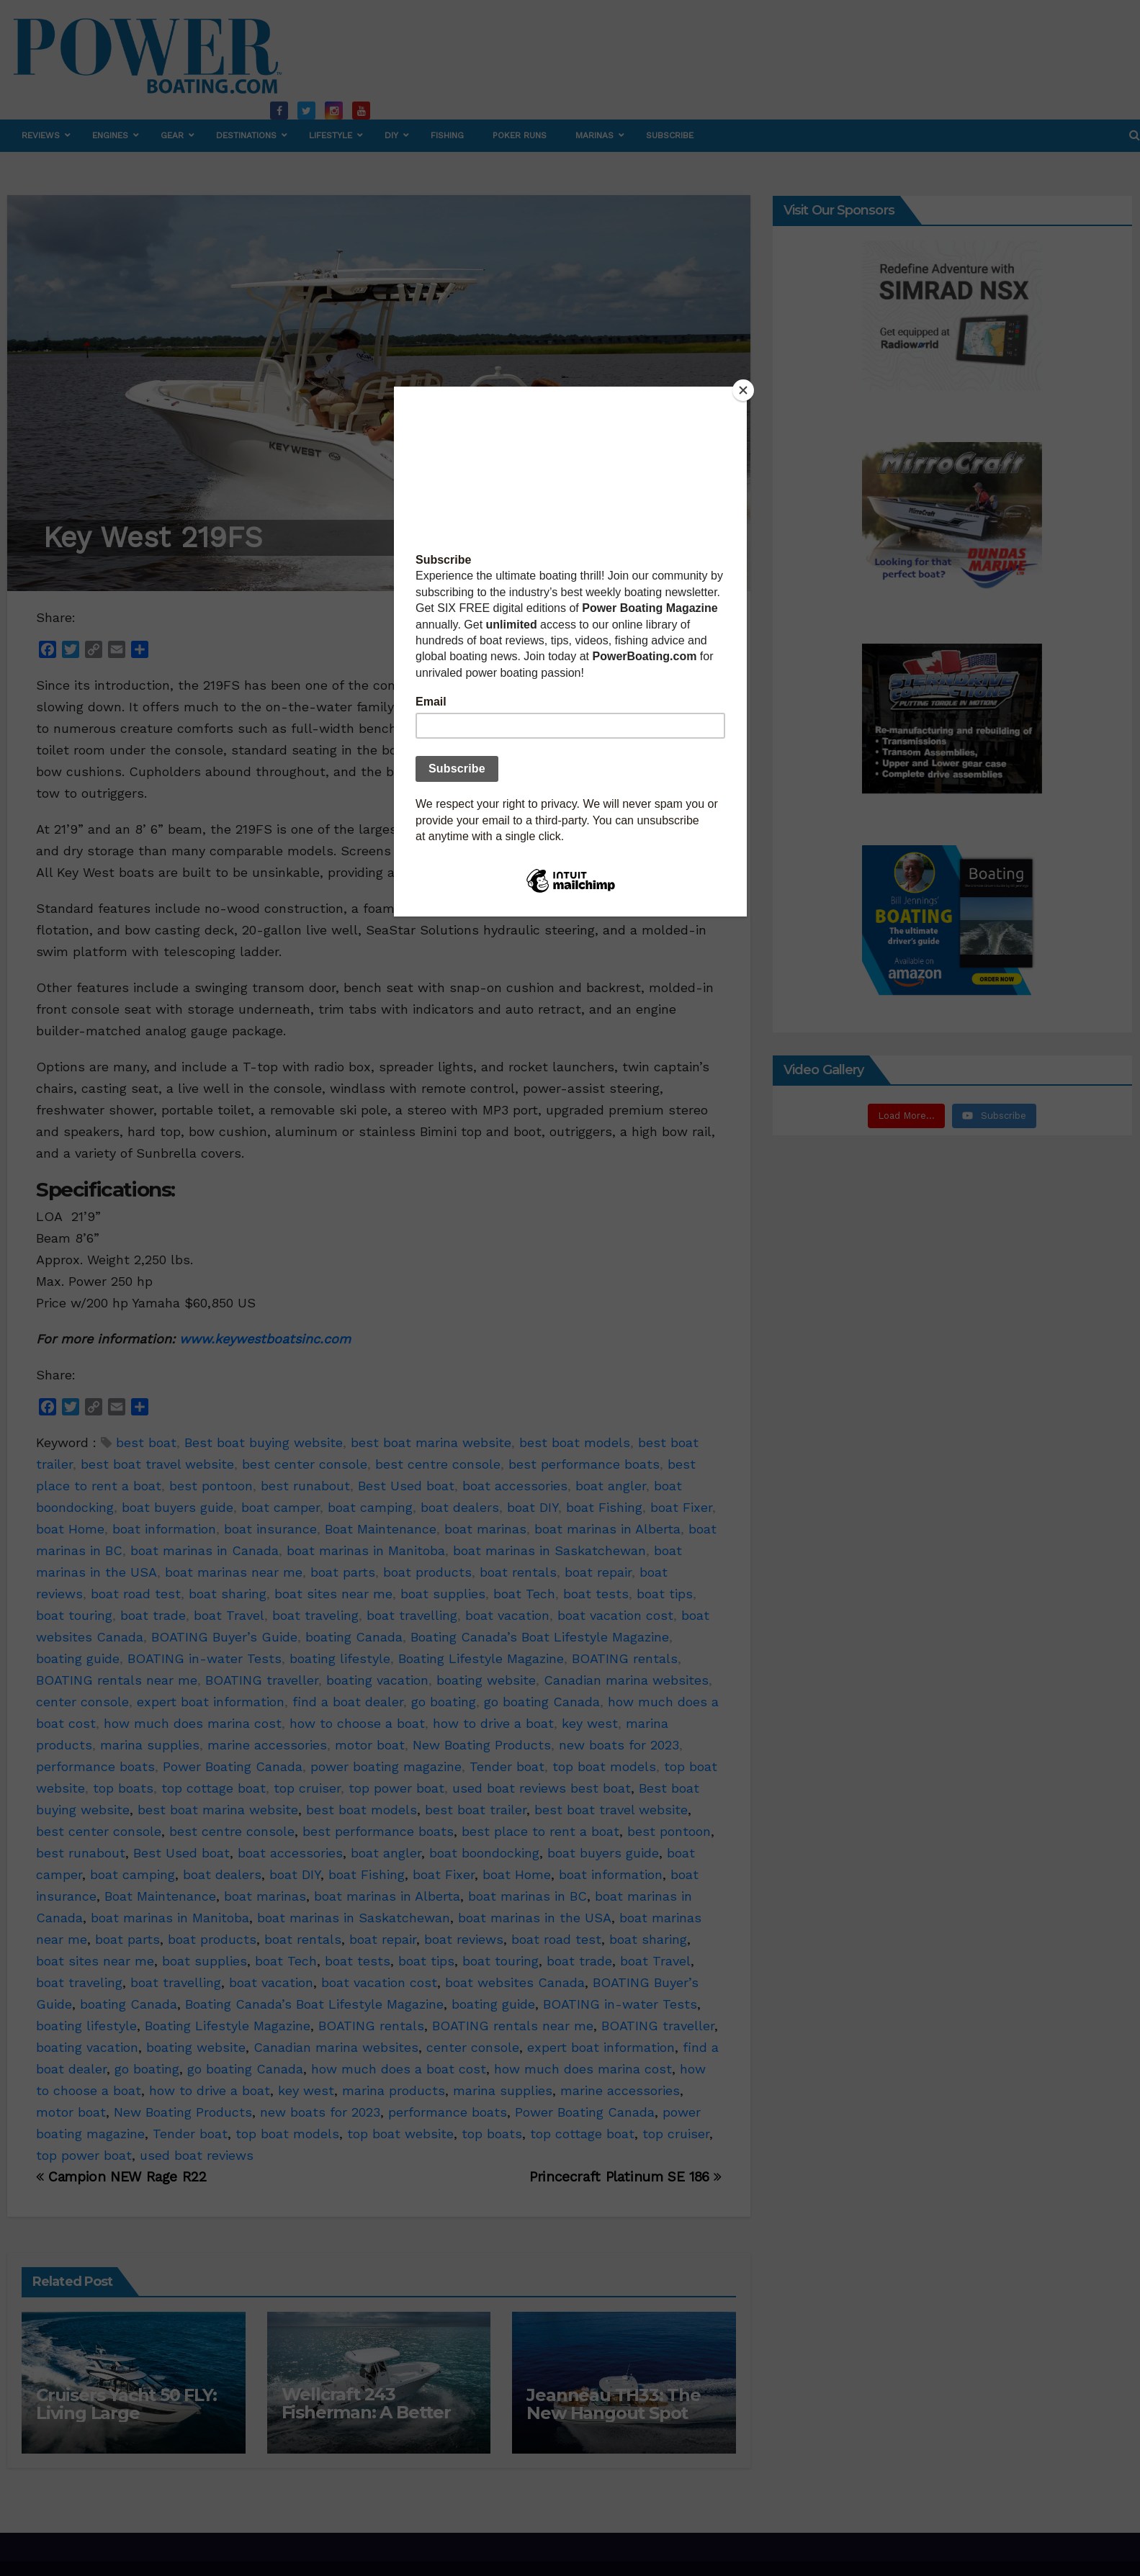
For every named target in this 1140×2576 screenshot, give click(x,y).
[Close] (743, 390)
